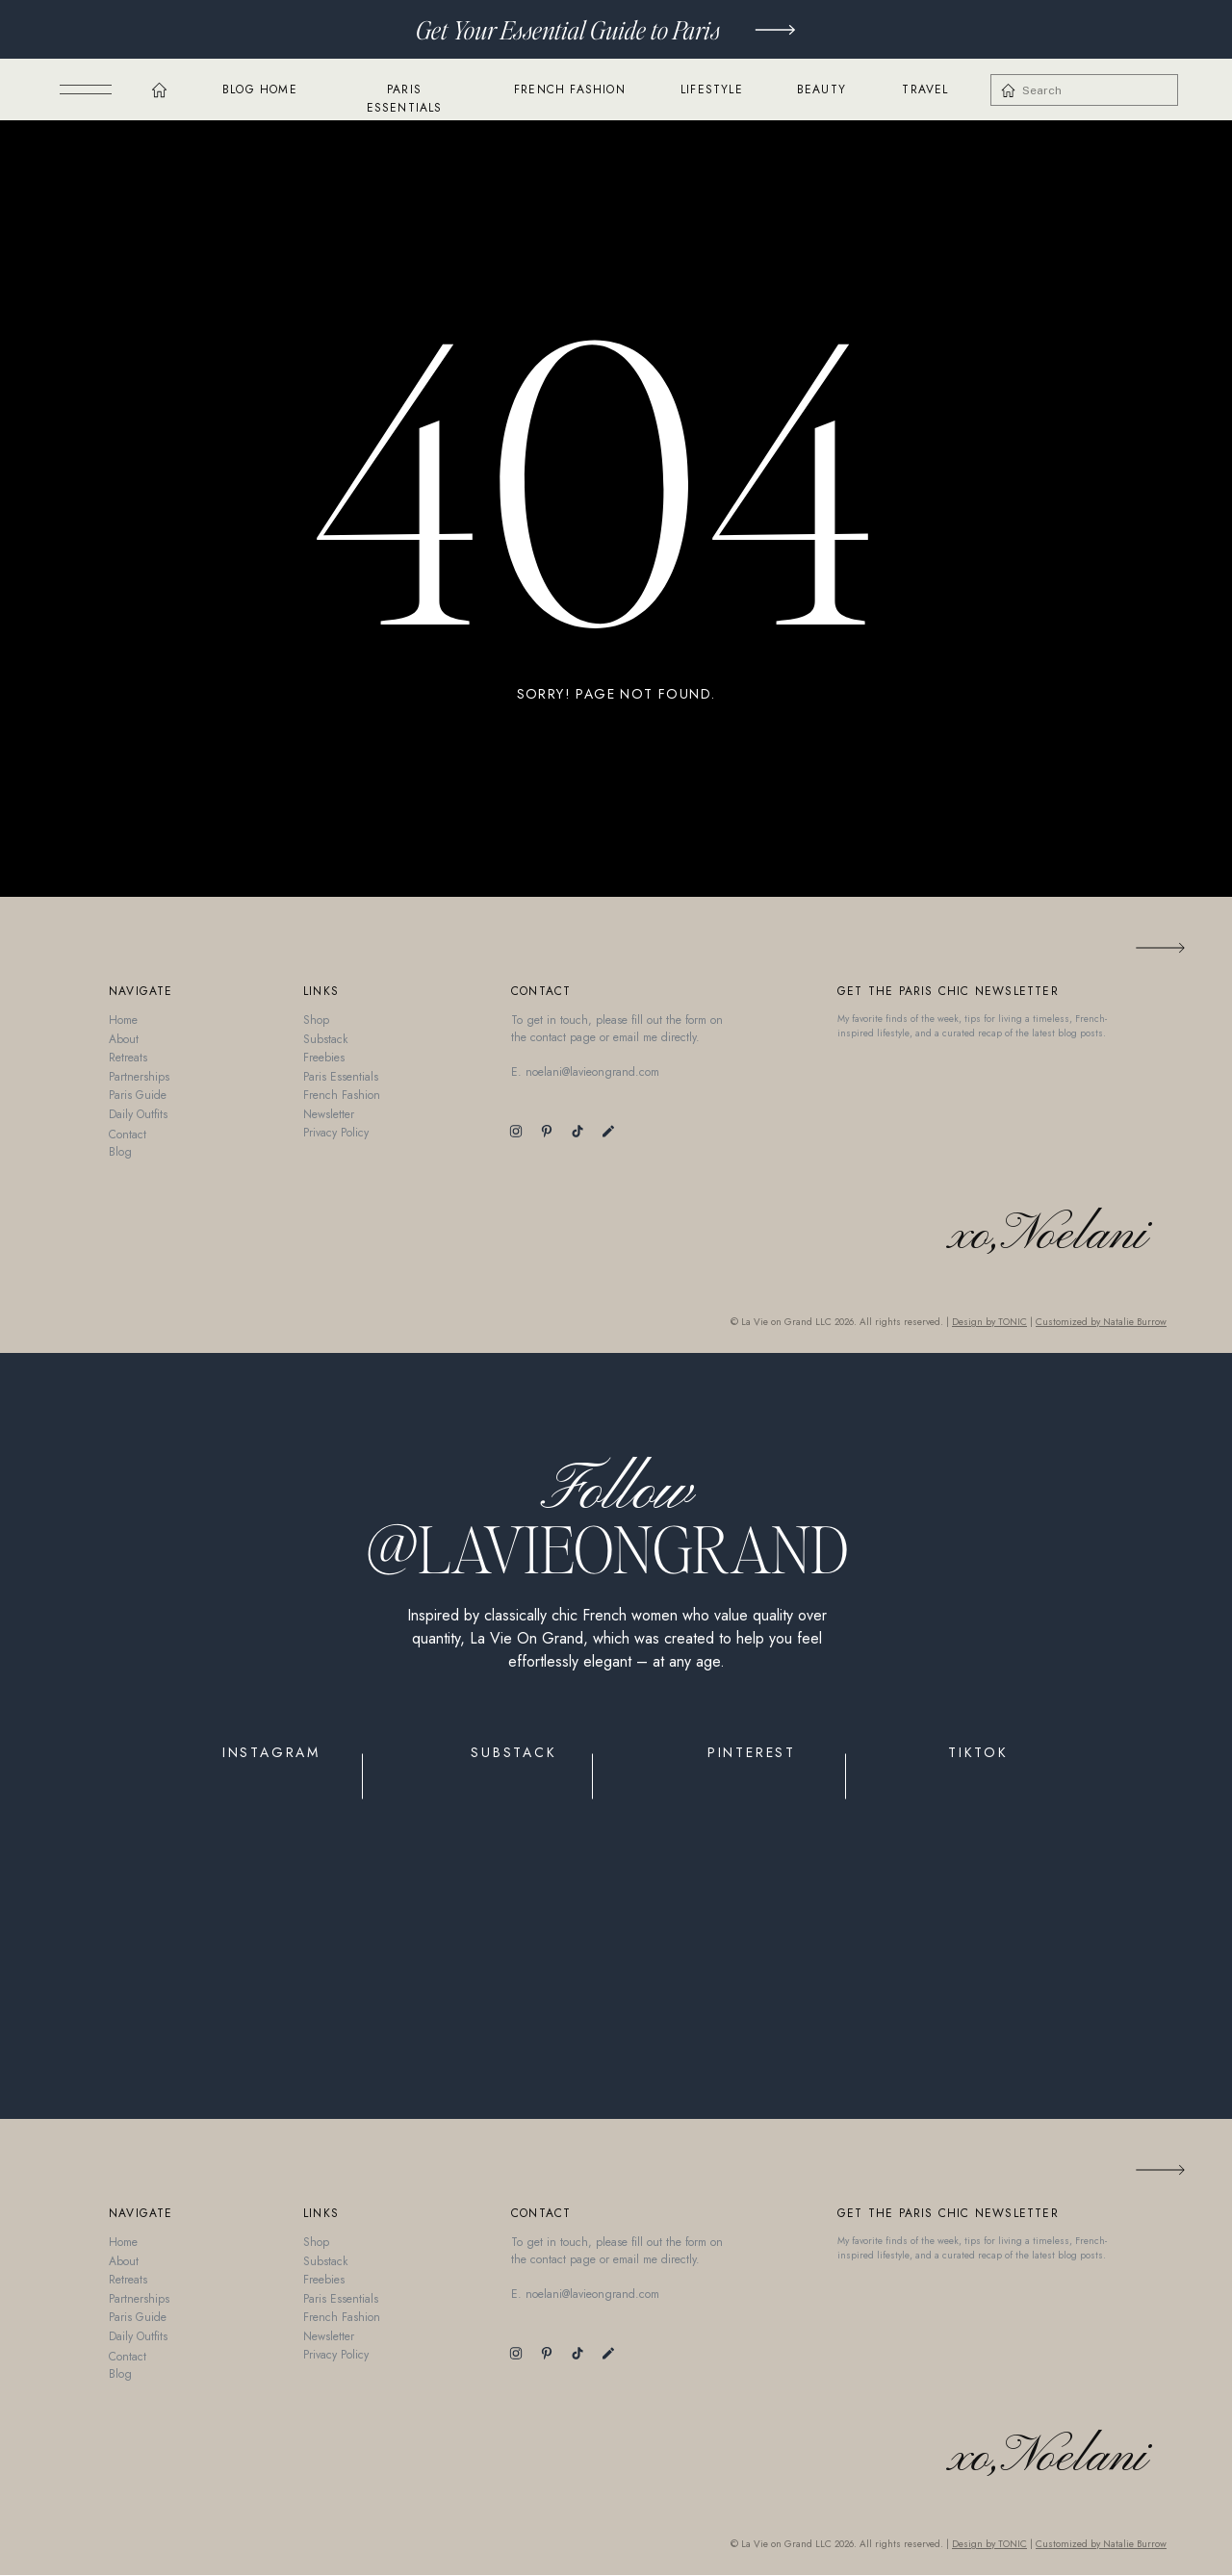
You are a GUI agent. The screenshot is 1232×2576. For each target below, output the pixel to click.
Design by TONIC (989, 1321)
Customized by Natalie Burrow (1101, 1321)
